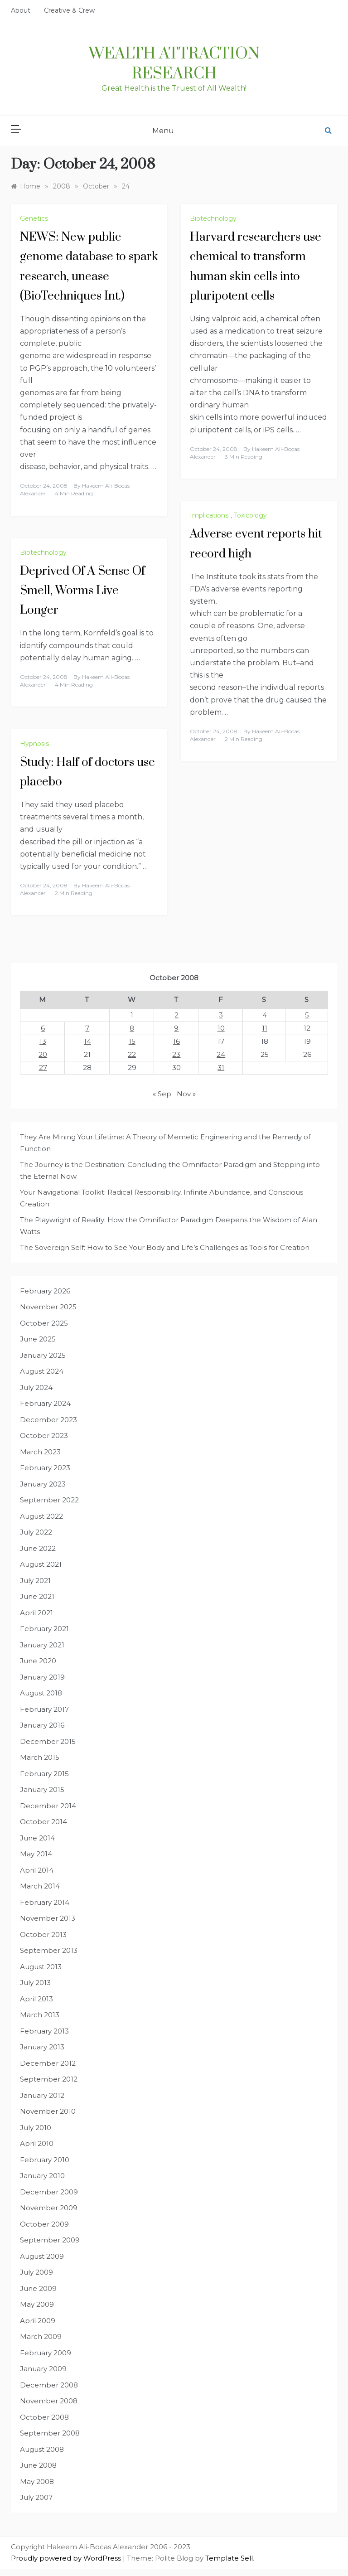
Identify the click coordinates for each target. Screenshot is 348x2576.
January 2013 (42, 2047)
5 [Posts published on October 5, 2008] (307, 1015)
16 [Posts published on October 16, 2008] (176, 1041)
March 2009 (41, 2336)
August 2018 (41, 1693)
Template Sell (229, 2558)
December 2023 (48, 1419)
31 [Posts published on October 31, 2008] (221, 1067)
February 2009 (45, 2352)
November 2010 (48, 2111)
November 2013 (47, 1918)
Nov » (186, 1093)
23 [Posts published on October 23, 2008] (176, 1054)
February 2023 (45, 1467)
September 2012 (48, 2079)
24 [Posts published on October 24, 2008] (221, 1054)
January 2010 (42, 2175)
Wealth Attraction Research (174, 64)
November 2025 (48, 1307)
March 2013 (39, 2014)
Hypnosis (34, 744)
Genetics (34, 218)
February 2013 (44, 2031)
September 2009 (50, 2240)
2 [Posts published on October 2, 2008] (176, 1015)
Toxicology (250, 515)
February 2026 (45, 1291)
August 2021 (41, 1564)
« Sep (162, 1093)
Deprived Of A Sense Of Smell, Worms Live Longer (82, 591)
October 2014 (43, 1821)
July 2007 (36, 2497)
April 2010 (36, 2143)
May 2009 (37, 2304)
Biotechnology (213, 218)
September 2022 (49, 1500)
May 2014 (36, 1854)
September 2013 (48, 1950)
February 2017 (44, 1709)
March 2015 (39, 1757)
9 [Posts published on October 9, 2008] (176, 1028)
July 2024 (36, 1387)
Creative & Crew (69, 10)
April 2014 (36, 1870)
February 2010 (44, 2159)
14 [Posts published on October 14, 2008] (87, 1041)
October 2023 (44, 1435)
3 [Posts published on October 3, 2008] (221, 1015)
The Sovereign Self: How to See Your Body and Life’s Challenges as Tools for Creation (164, 1247)
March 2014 (40, 1886)
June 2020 (38, 1660)
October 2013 (43, 1934)
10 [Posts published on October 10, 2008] (221, 1028)
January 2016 (42, 1725)
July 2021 (35, 1580)
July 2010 (35, 2127)
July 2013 (35, 1982)
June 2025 (38, 1339)
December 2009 (49, 2192)
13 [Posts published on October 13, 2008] (42, 1041)
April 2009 (37, 2320)
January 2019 (42, 1677)
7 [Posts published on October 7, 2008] (87, 1028)
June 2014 (37, 1838)
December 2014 (48, 1805)
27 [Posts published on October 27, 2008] (43, 1067)
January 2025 (43, 1355)
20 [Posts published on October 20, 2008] (43, 1054)
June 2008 (38, 2465)
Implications (209, 515)
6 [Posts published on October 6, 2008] (43, 1028)
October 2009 (44, 2224)
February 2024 (45, 1403)
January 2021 (42, 1645)
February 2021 (44, 1628)
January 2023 (43, 1484)
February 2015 (44, 1773)
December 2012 (48, 2063)
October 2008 (44, 2417)
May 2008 (37, 2481)
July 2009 (36, 2272)
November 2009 (48, 2207)
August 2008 (42, 2449)
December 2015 (48, 1741)
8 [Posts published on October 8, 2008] (132, 1028)
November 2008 (48, 2401)
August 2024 (41, 1371)
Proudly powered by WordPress (67, 2558)
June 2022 (38, 1548)
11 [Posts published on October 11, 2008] (264, 1028)
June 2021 (37, 1596)
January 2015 (42, 1789)
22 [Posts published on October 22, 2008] (132, 1054)
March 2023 (40, 1452)
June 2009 (38, 2288)
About (20, 10)
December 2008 (49, 2385)
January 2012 (42, 2095)
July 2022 (36, 1532)
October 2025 (44, 1323)
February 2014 (44, 1902)
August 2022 (41, 1516)
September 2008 (50, 2433)
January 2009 (43, 2368)
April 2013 (36, 1999)
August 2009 (42, 2256)
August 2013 (41, 1966)
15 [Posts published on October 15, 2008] (132, 1041)
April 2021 (36, 1612)
